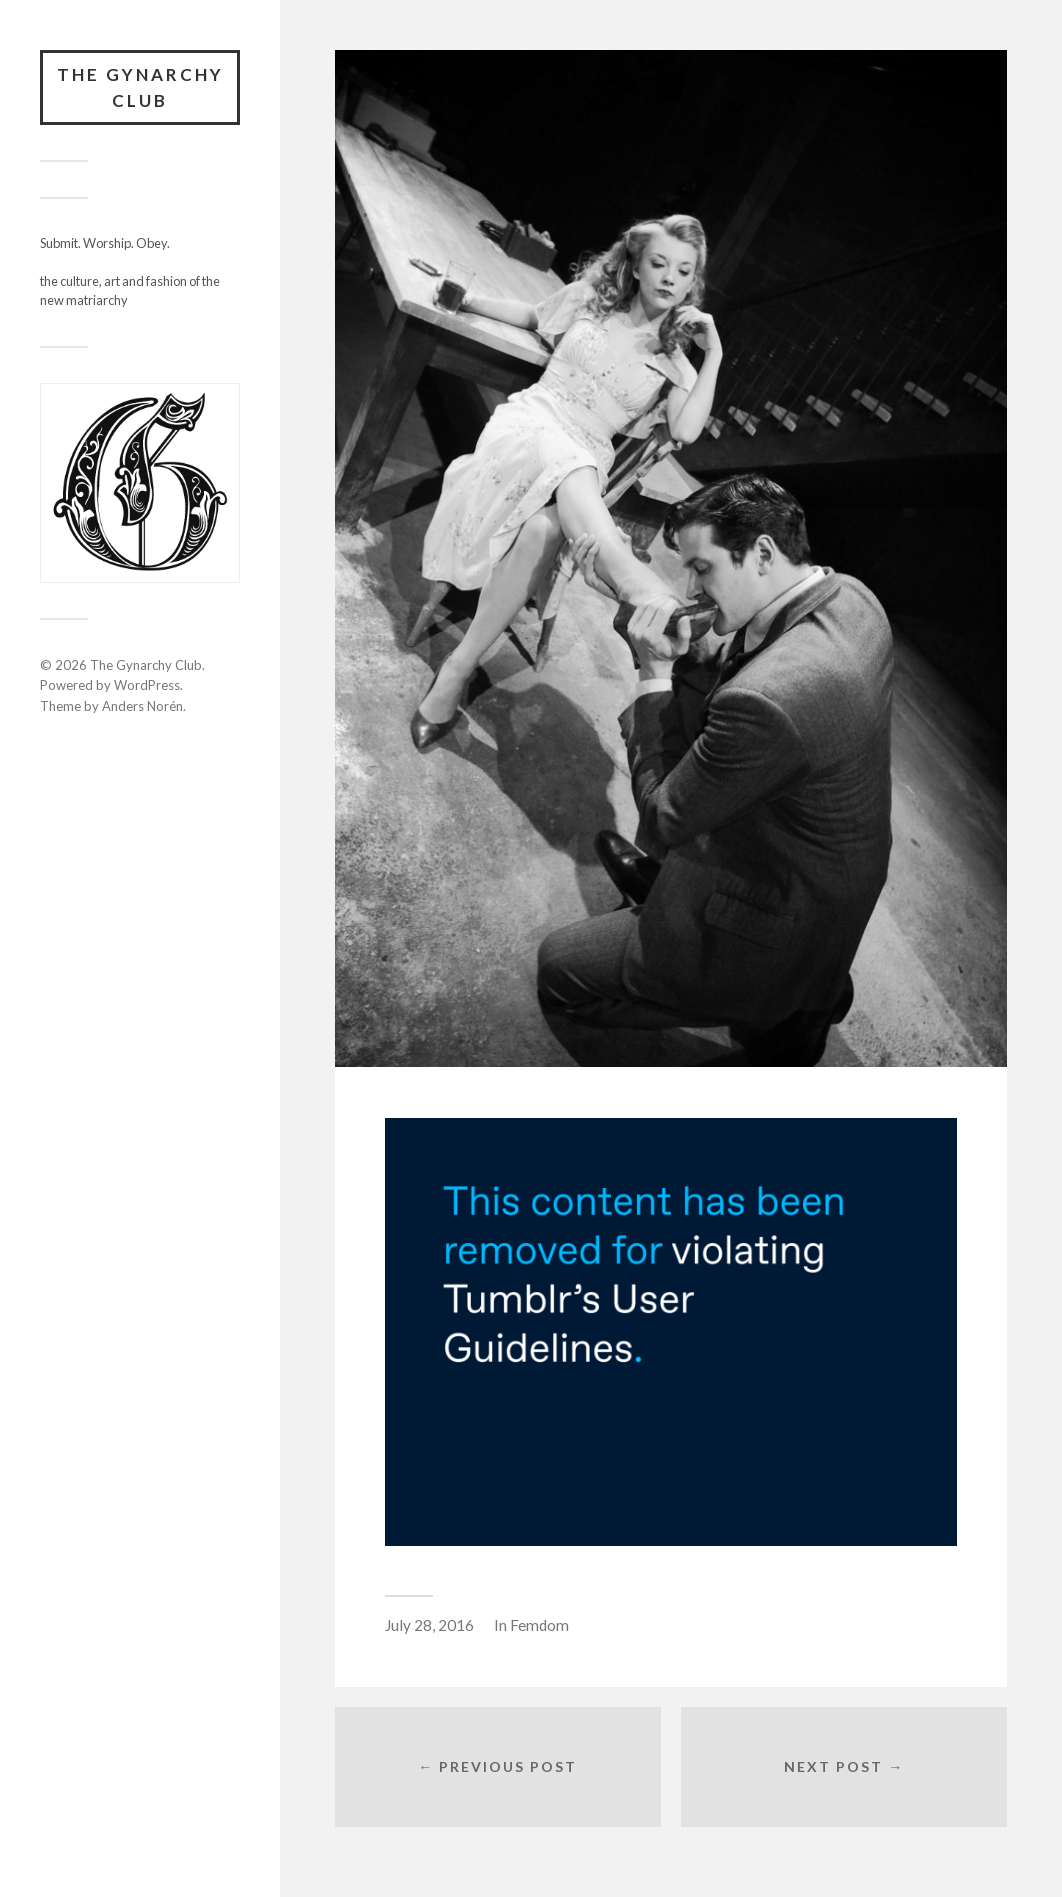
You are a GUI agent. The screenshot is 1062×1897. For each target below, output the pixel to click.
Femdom (539, 1625)
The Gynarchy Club (140, 87)
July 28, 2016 (429, 1625)
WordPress (147, 685)
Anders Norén (142, 706)
